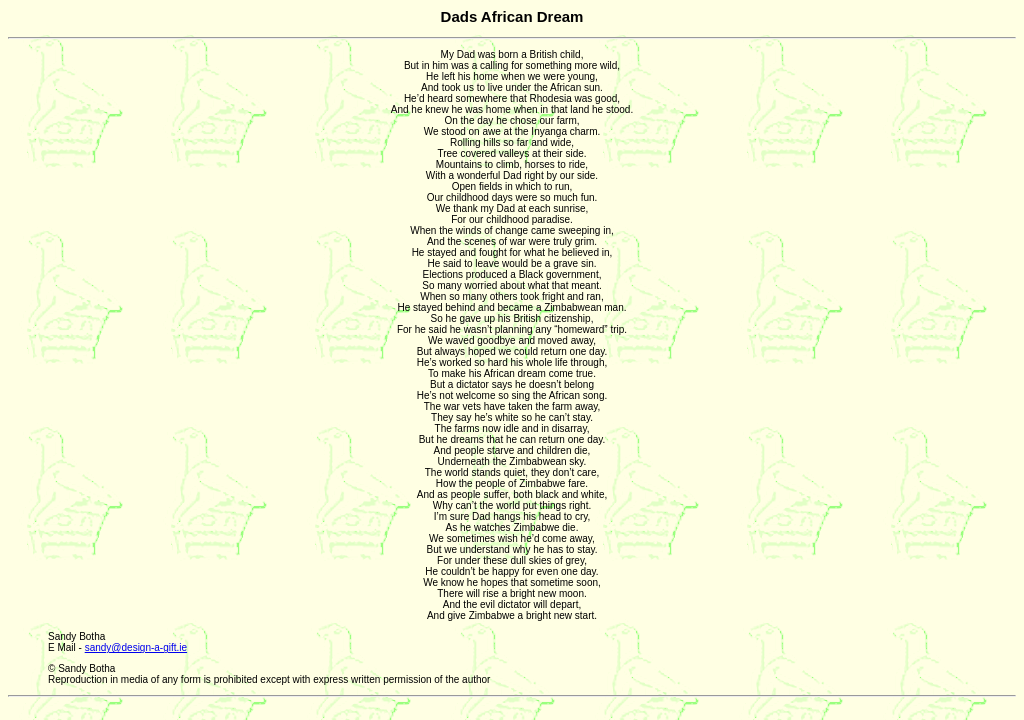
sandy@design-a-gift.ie (136, 647)
